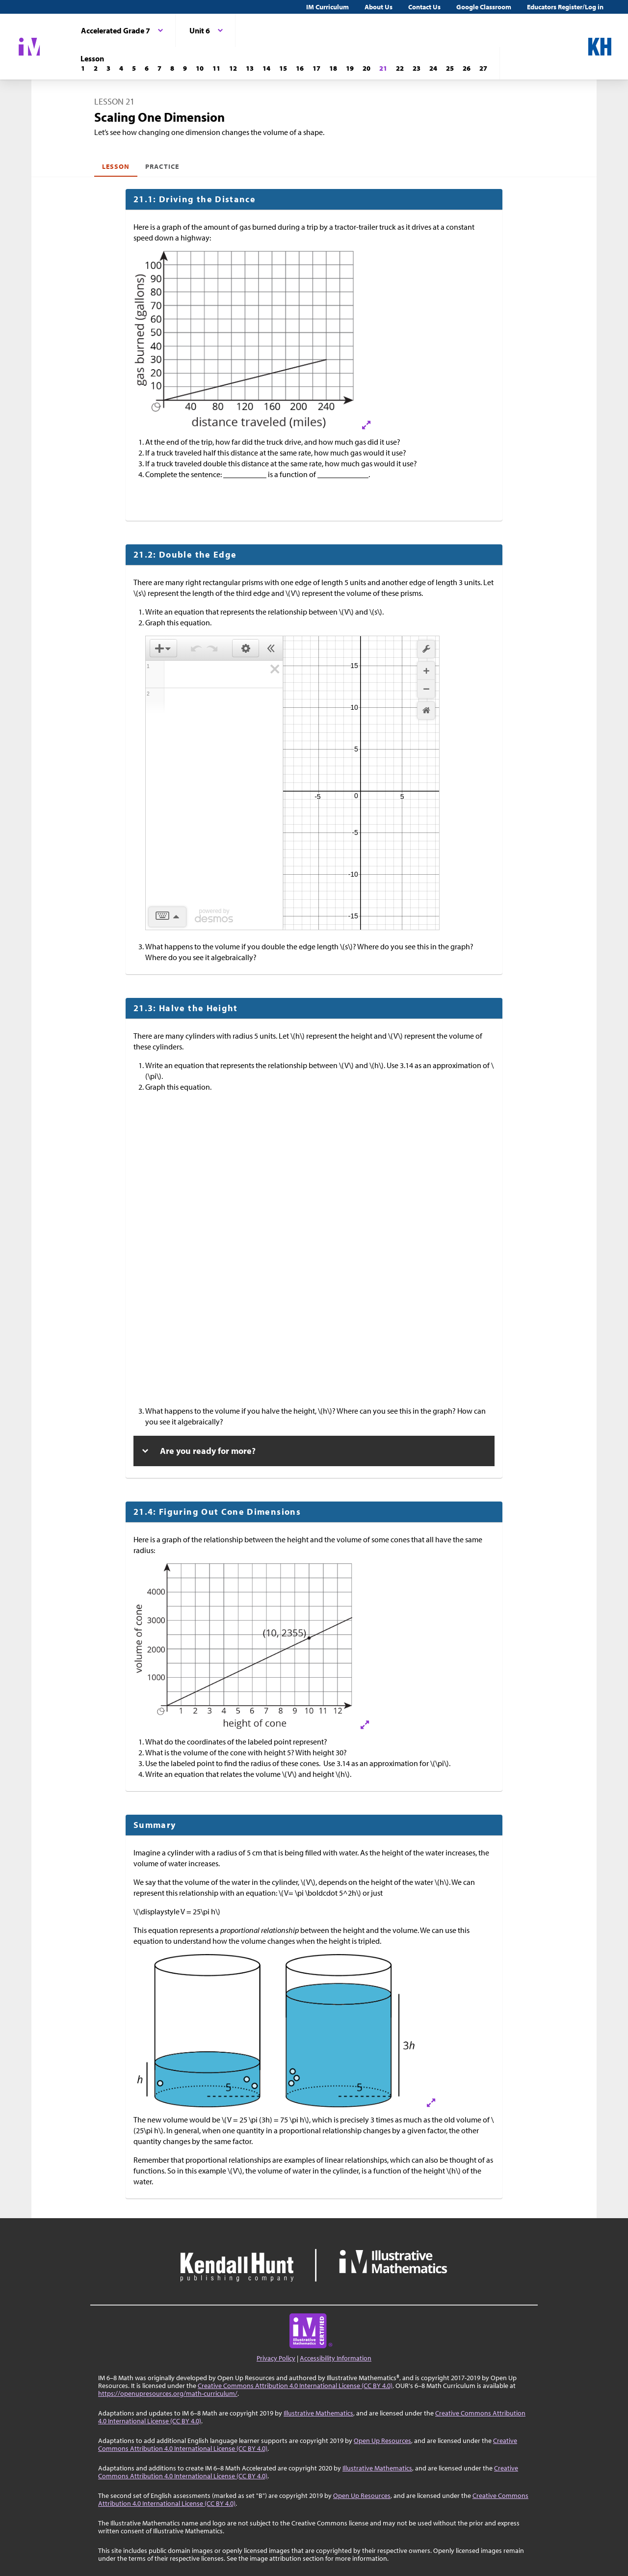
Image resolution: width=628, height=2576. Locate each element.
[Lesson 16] (299, 68)
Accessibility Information (335, 2358)
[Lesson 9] (185, 68)
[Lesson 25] (450, 68)
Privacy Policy (276, 2358)
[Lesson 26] (466, 68)
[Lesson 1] (83, 68)
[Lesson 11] (216, 68)
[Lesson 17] (316, 68)
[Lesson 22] (400, 68)
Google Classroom (483, 6)
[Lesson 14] (266, 68)
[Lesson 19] (349, 68)
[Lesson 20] (366, 68)
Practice (162, 166)
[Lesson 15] (283, 68)
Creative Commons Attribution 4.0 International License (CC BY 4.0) (295, 2385)
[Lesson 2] (95, 68)
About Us (378, 6)
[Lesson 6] (146, 68)
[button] (163, 648)
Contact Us (424, 6)
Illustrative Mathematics (318, 2413)
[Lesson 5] (134, 68)
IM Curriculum (327, 6)
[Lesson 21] (383, 68)
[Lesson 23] (416, 68)
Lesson (116, 166)
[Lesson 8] (172, 68)
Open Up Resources (382, 2440)
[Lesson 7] (159, 68)
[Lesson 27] (483, 68)
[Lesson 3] (108, 68)
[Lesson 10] (199, 68)
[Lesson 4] (121, 68)
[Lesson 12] (233, 68)
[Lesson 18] (333, 68)
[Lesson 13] (249, 68)
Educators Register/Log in (565, 6)
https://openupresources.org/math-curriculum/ (167, 2393)
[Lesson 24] (433, 68)
